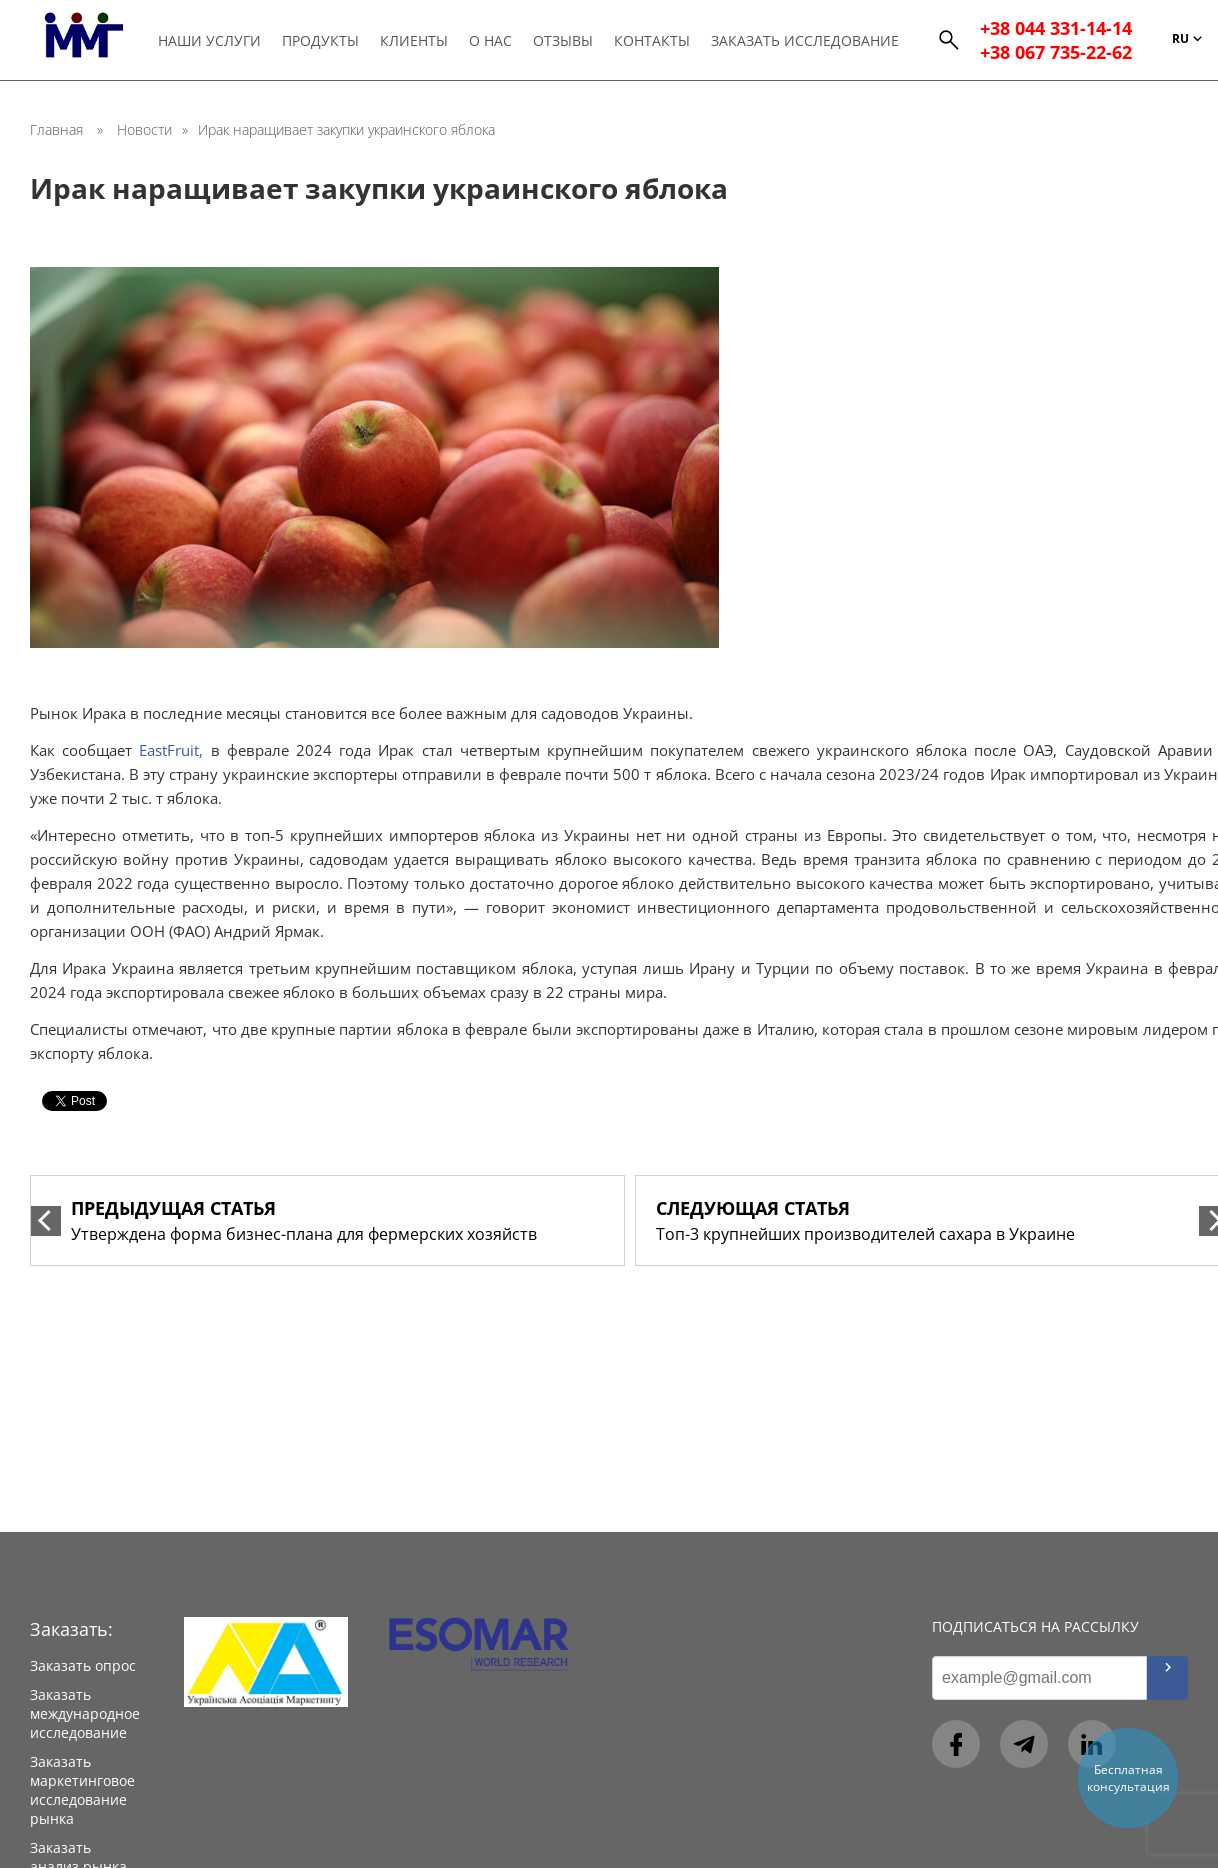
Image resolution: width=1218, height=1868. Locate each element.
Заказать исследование (806, 41)
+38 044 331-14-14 (1056, 30)
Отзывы (564, 41)
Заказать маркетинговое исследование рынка (82, 1790)
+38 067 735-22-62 (1056, 54)
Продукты (321, 41)
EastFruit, (171, 750)
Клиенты (415, 41)
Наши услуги (210, 41)
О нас (491, 41)
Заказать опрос (83, 1665)
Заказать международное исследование (85, 1713)
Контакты (653, 41)
